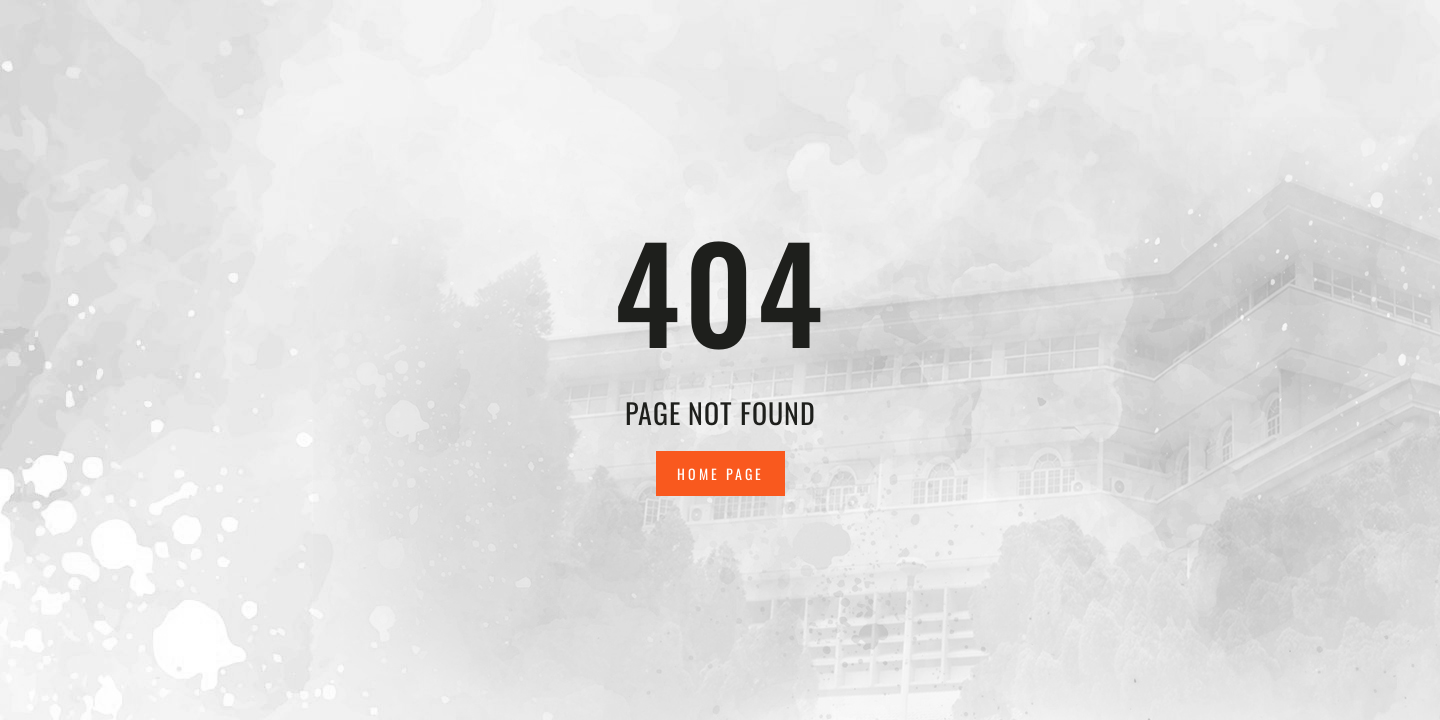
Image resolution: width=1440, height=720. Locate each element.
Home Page (720, 473)
